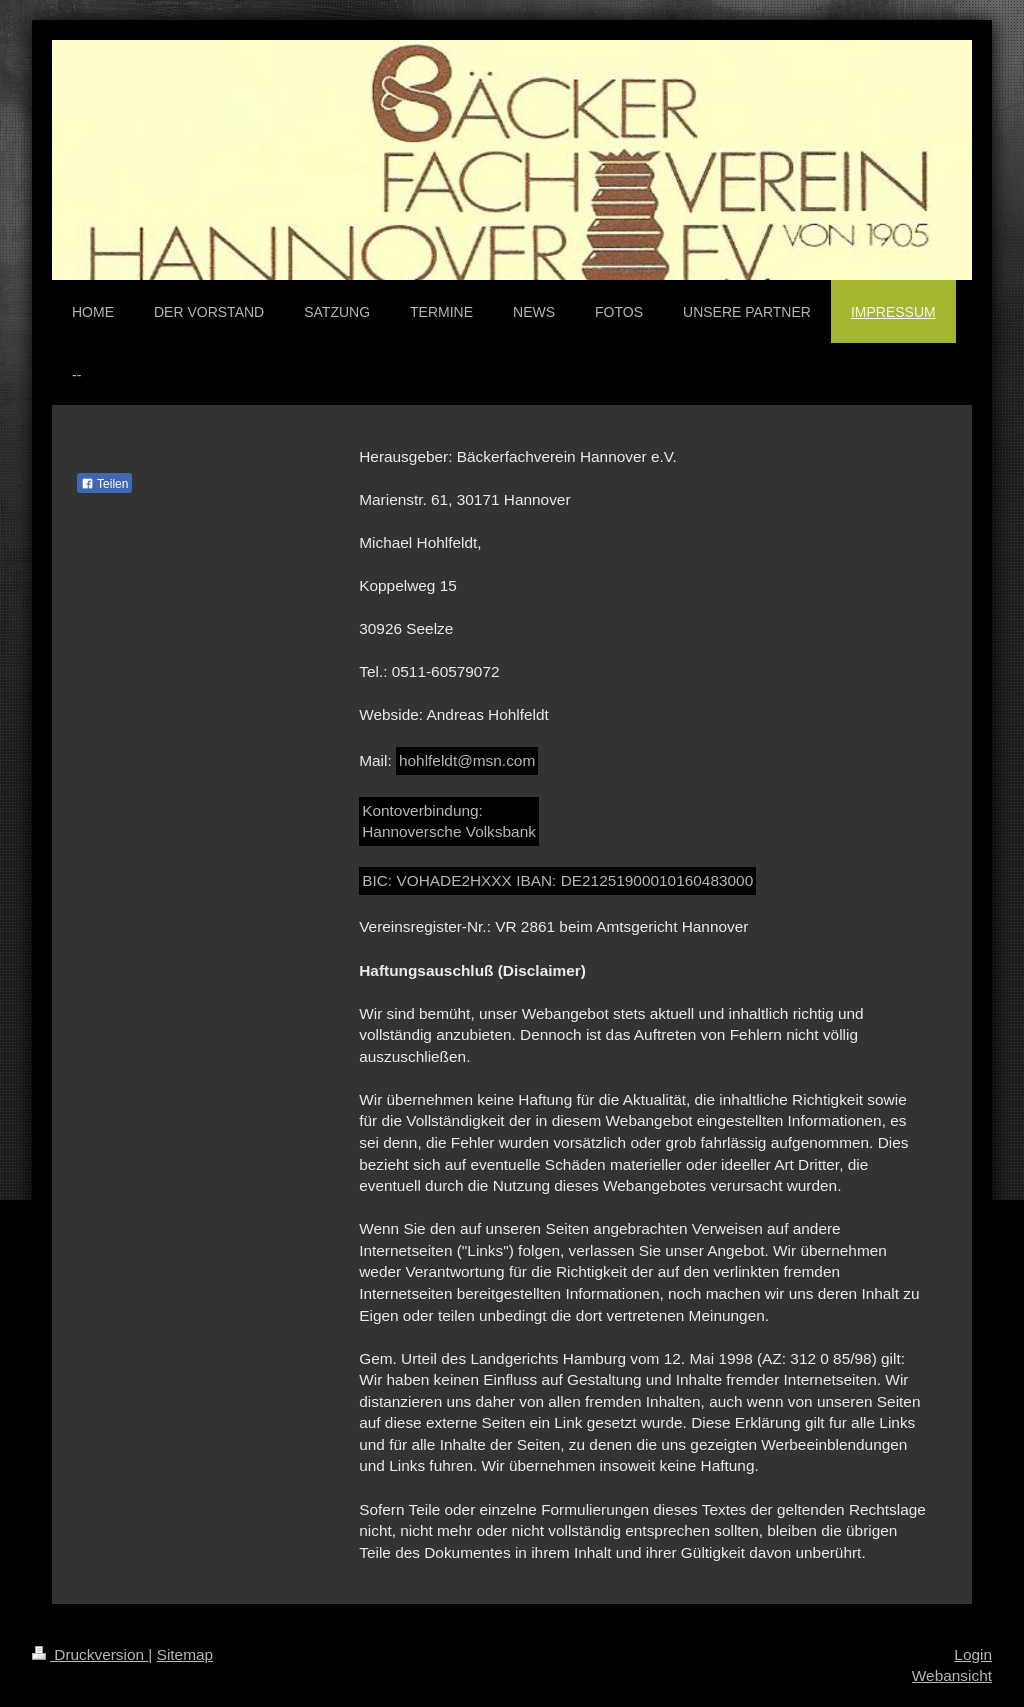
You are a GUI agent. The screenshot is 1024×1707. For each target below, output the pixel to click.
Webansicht (952, 1675)
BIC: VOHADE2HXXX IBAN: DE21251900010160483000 (557, 880)
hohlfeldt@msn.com (467, 760)
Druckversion (90, 1654)
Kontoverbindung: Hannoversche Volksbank (449, 821)
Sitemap (185, 1654)
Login (973, 1654)
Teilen (104, 484)
